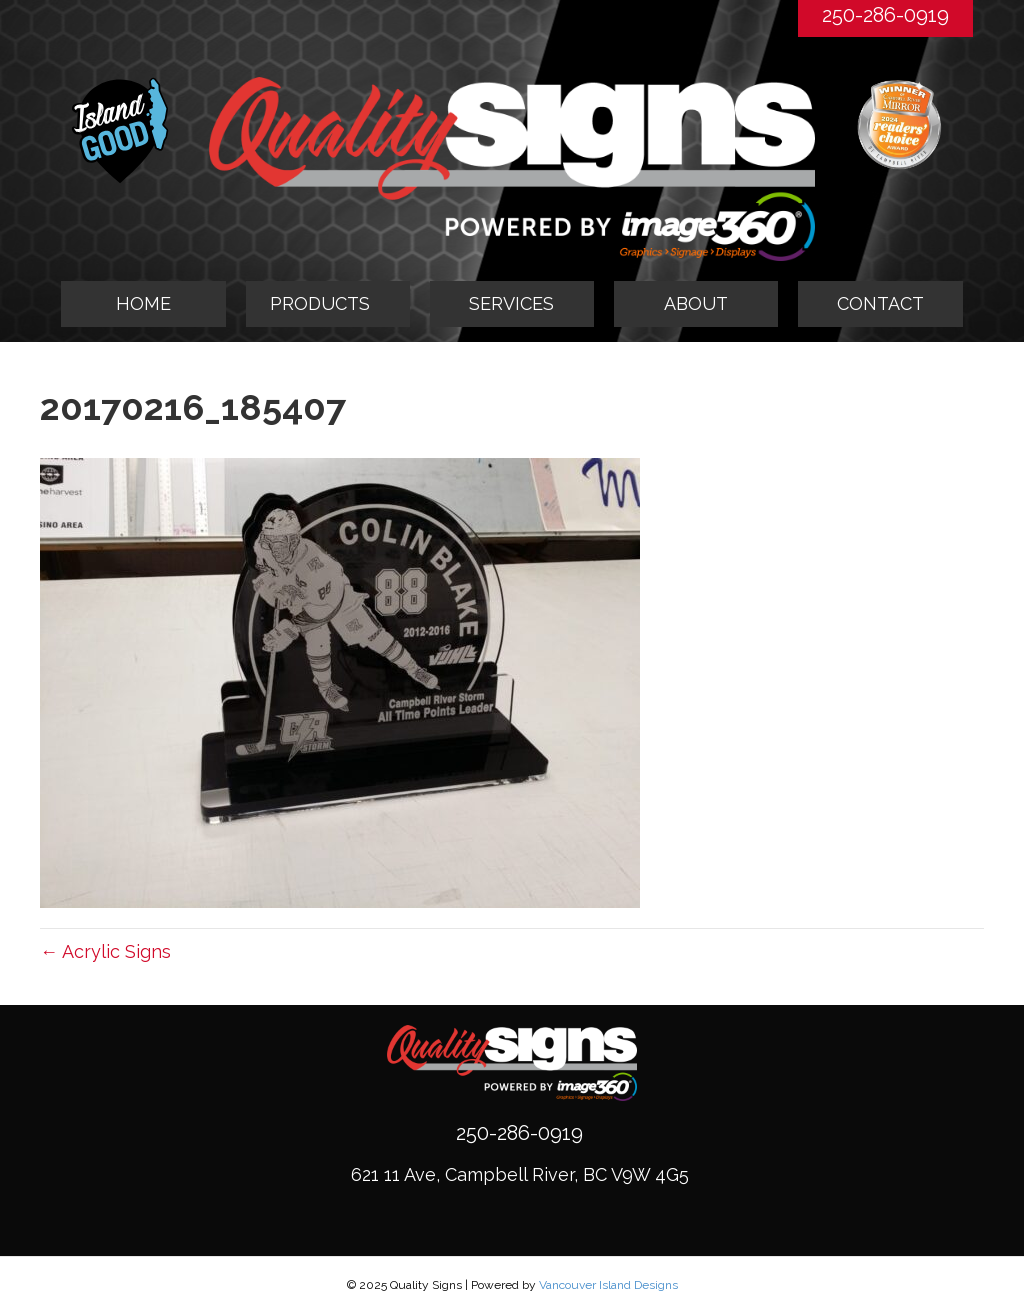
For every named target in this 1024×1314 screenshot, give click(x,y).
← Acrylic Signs (105, 951)
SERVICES (511, 303)
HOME (143, 303)
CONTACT (880, 303)
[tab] (328, 304)
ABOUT (696, 303)
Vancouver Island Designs (608, 1285)
